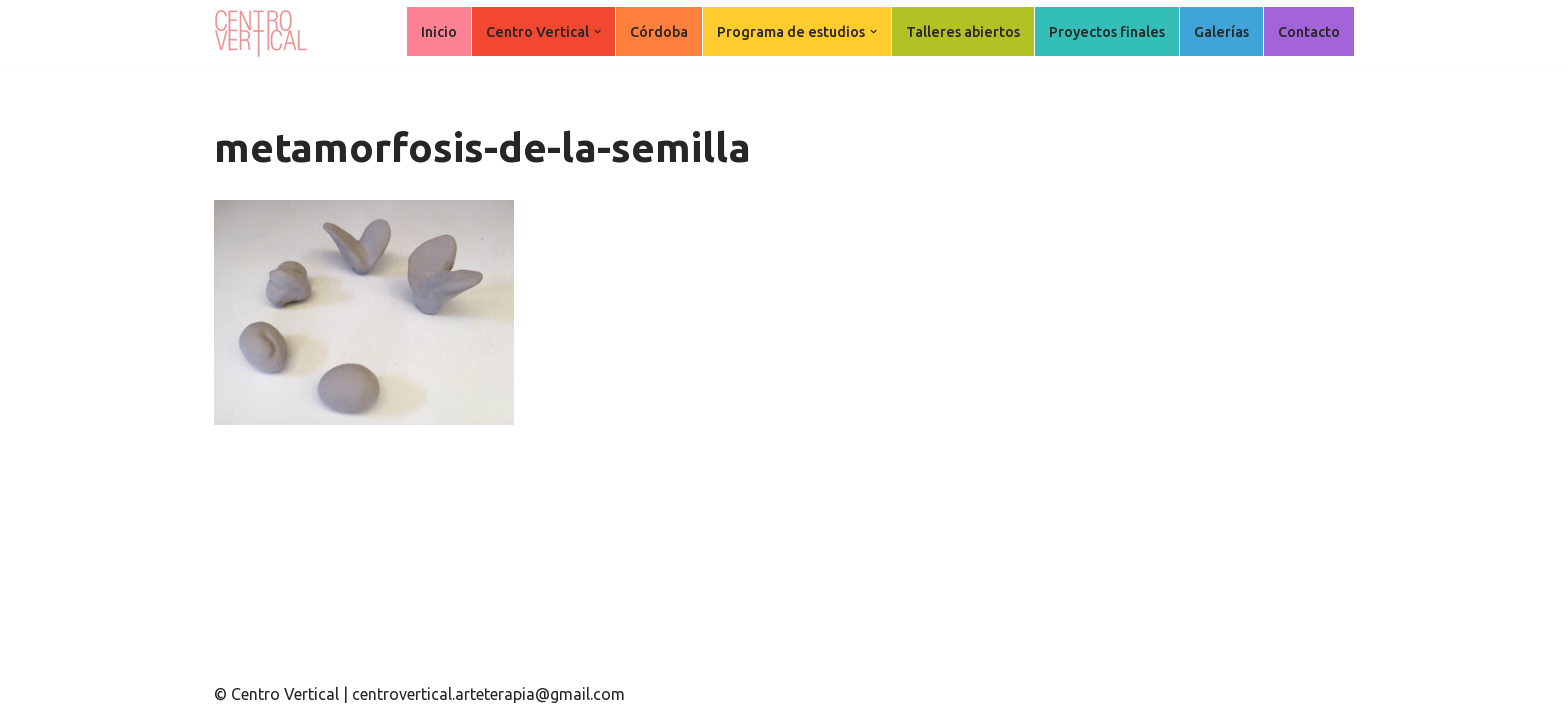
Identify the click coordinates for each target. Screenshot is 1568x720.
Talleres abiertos (963, 32)
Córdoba (659, 32)
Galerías (1221, 32)
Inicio (439, 32)
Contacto (1309, 32)
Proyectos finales (1107, 32)
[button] (597, 31)
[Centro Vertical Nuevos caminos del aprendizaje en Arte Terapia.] (264, 33)
